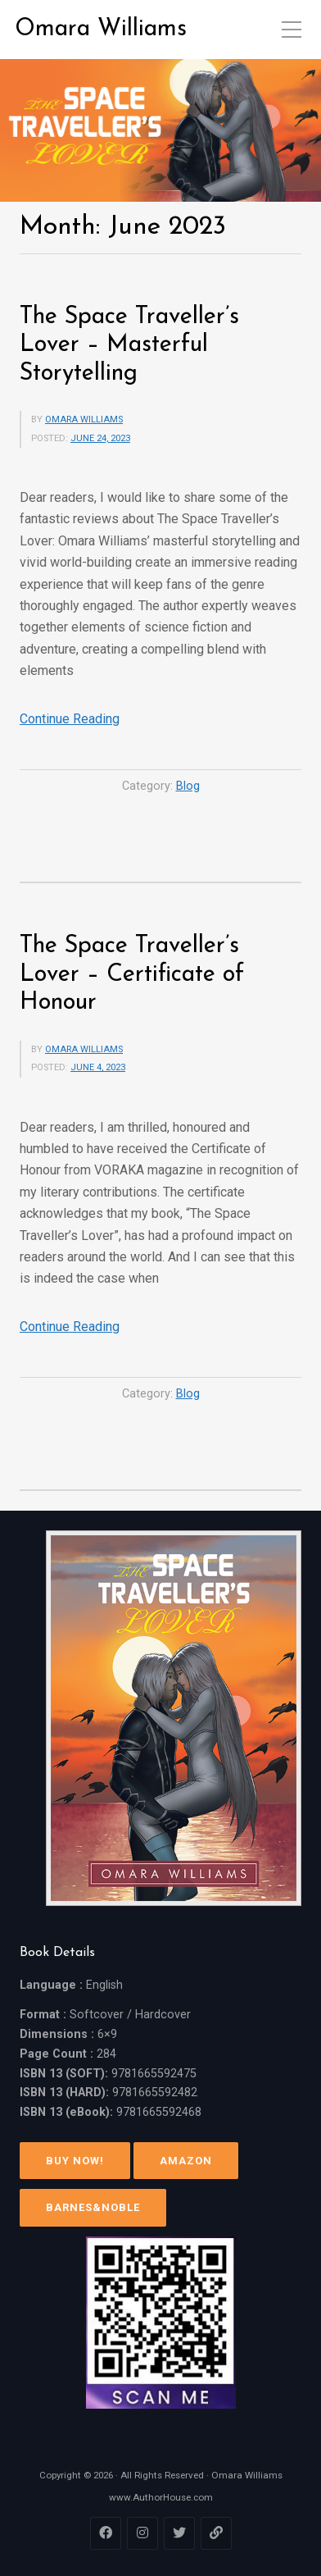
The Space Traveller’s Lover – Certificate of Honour (132, 974)
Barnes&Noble (93, 2207)
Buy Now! (75, 2160)
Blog (188, 786)
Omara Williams (101, 29)
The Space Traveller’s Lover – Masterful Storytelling (129, 345)
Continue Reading (70, 719)
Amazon (186, 2160)
